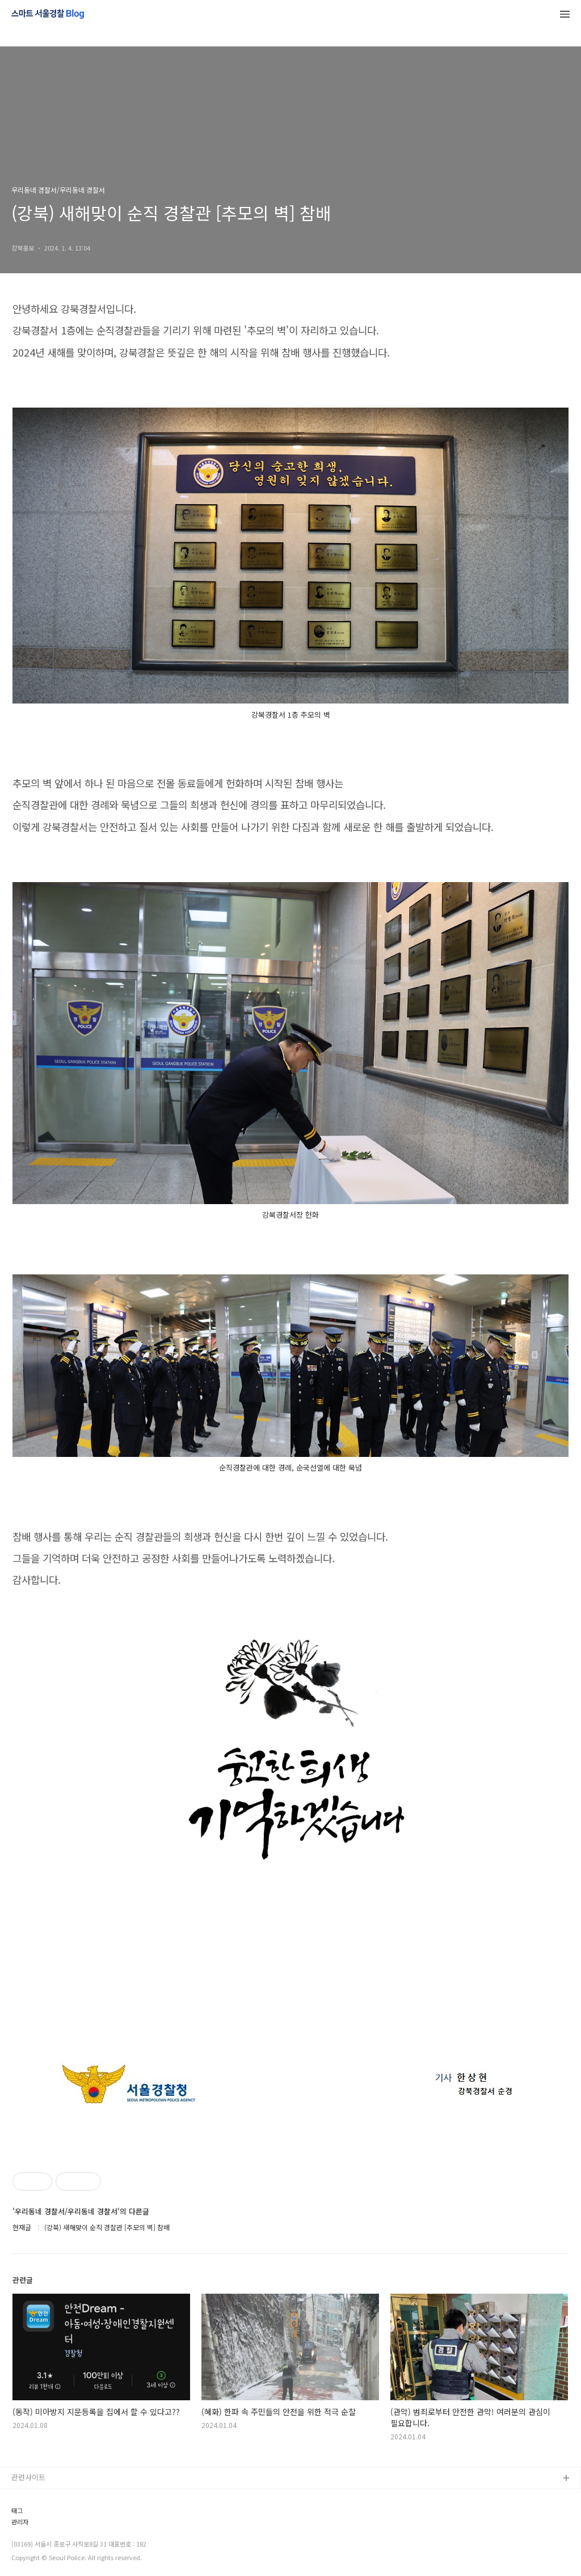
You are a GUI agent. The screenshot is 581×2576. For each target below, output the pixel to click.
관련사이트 (28, 2477)
